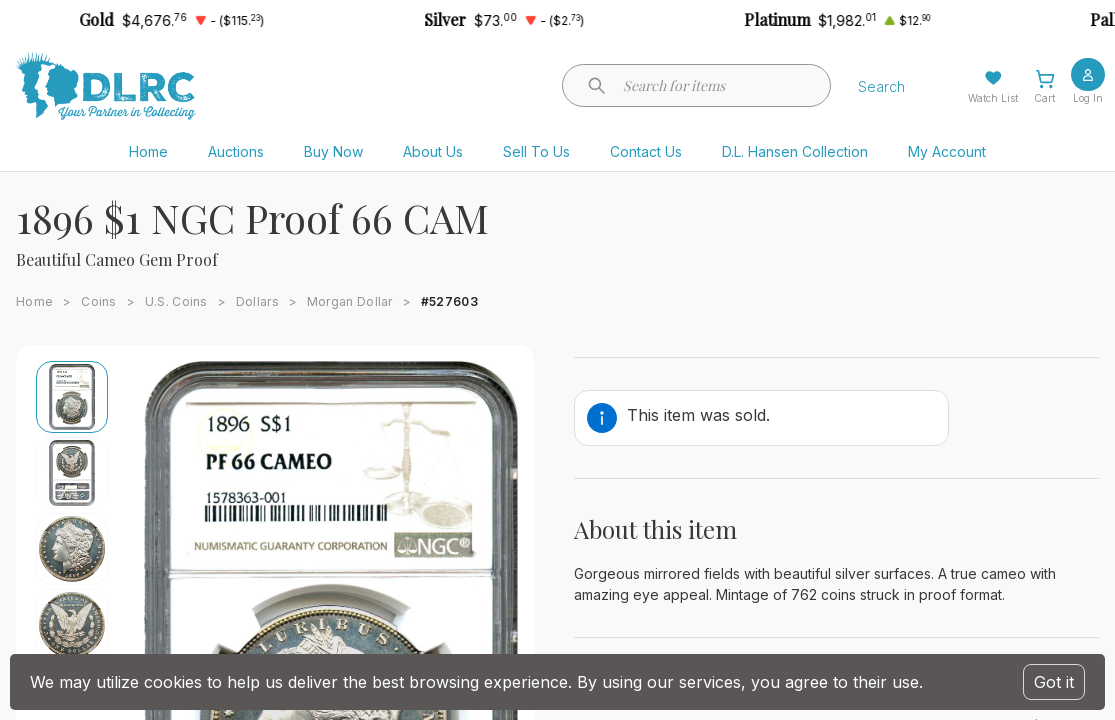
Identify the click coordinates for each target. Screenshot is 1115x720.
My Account (947, 151)
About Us (433, 151)
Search (881, 86)
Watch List (993, 98)
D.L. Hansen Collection (795, 151)
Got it (1054, 682)
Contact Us (646, 151)
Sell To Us (536, 151)
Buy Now (333, 151)
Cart (1044, 98)
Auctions (236, 151)
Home (148, 151)
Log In (1088, 98)
